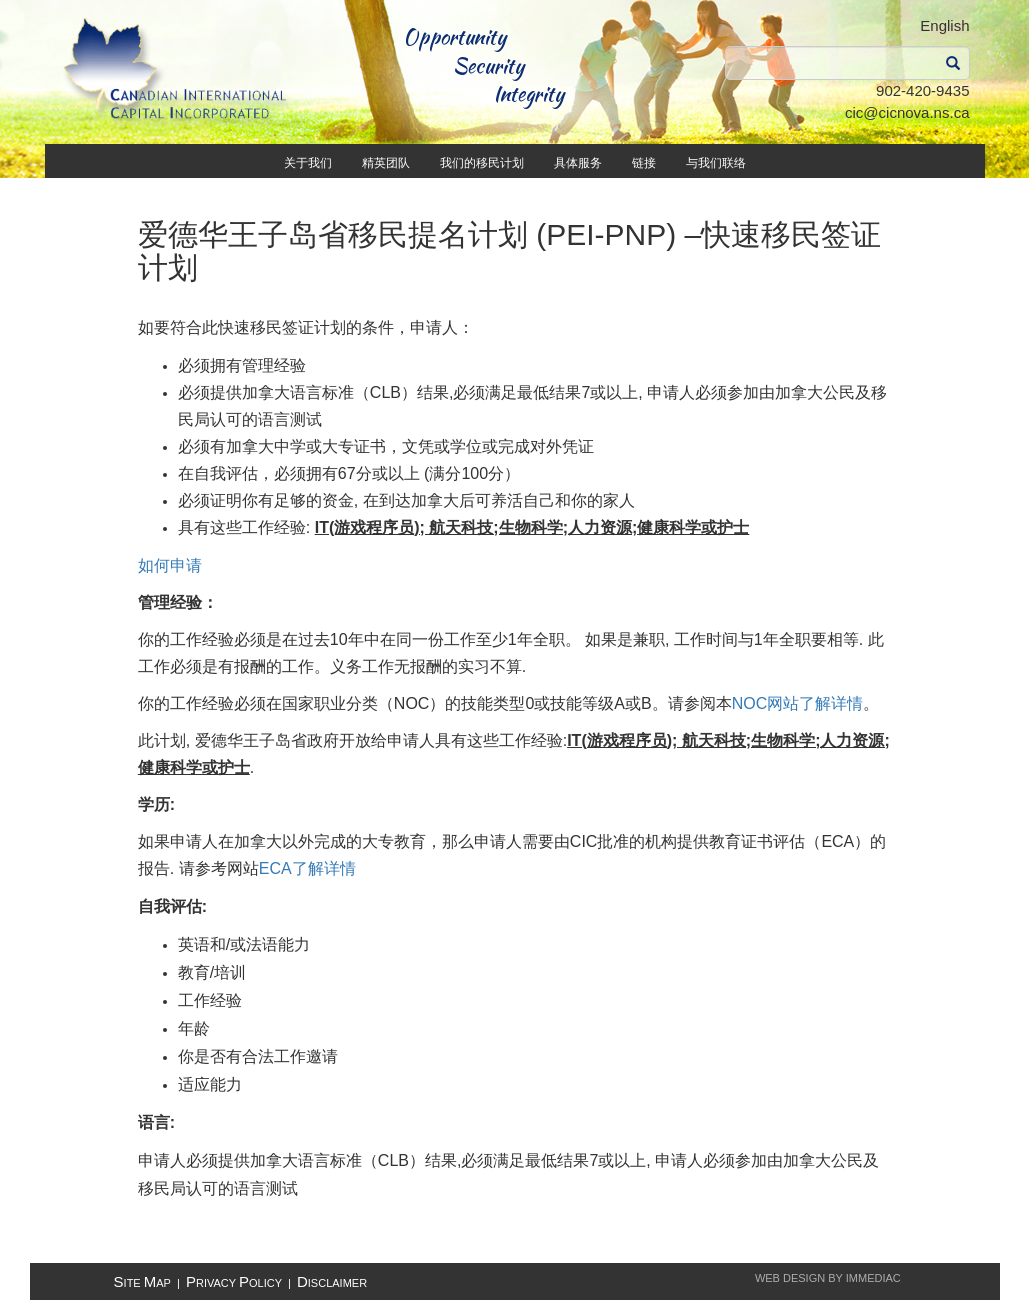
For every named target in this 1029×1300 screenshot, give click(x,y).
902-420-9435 (922, 90)
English (944, 25)
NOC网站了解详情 (798, 703)
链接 (644, 163)
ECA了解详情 (307, 868)
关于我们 (308, 163)
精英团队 (386, 163)
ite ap (142, 1283)
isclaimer (332, 1283)
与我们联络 (716, 163)
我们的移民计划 (482, 163)
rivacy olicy (234, 1283)
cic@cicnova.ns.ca (907, 112)
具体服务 (578, 163)
